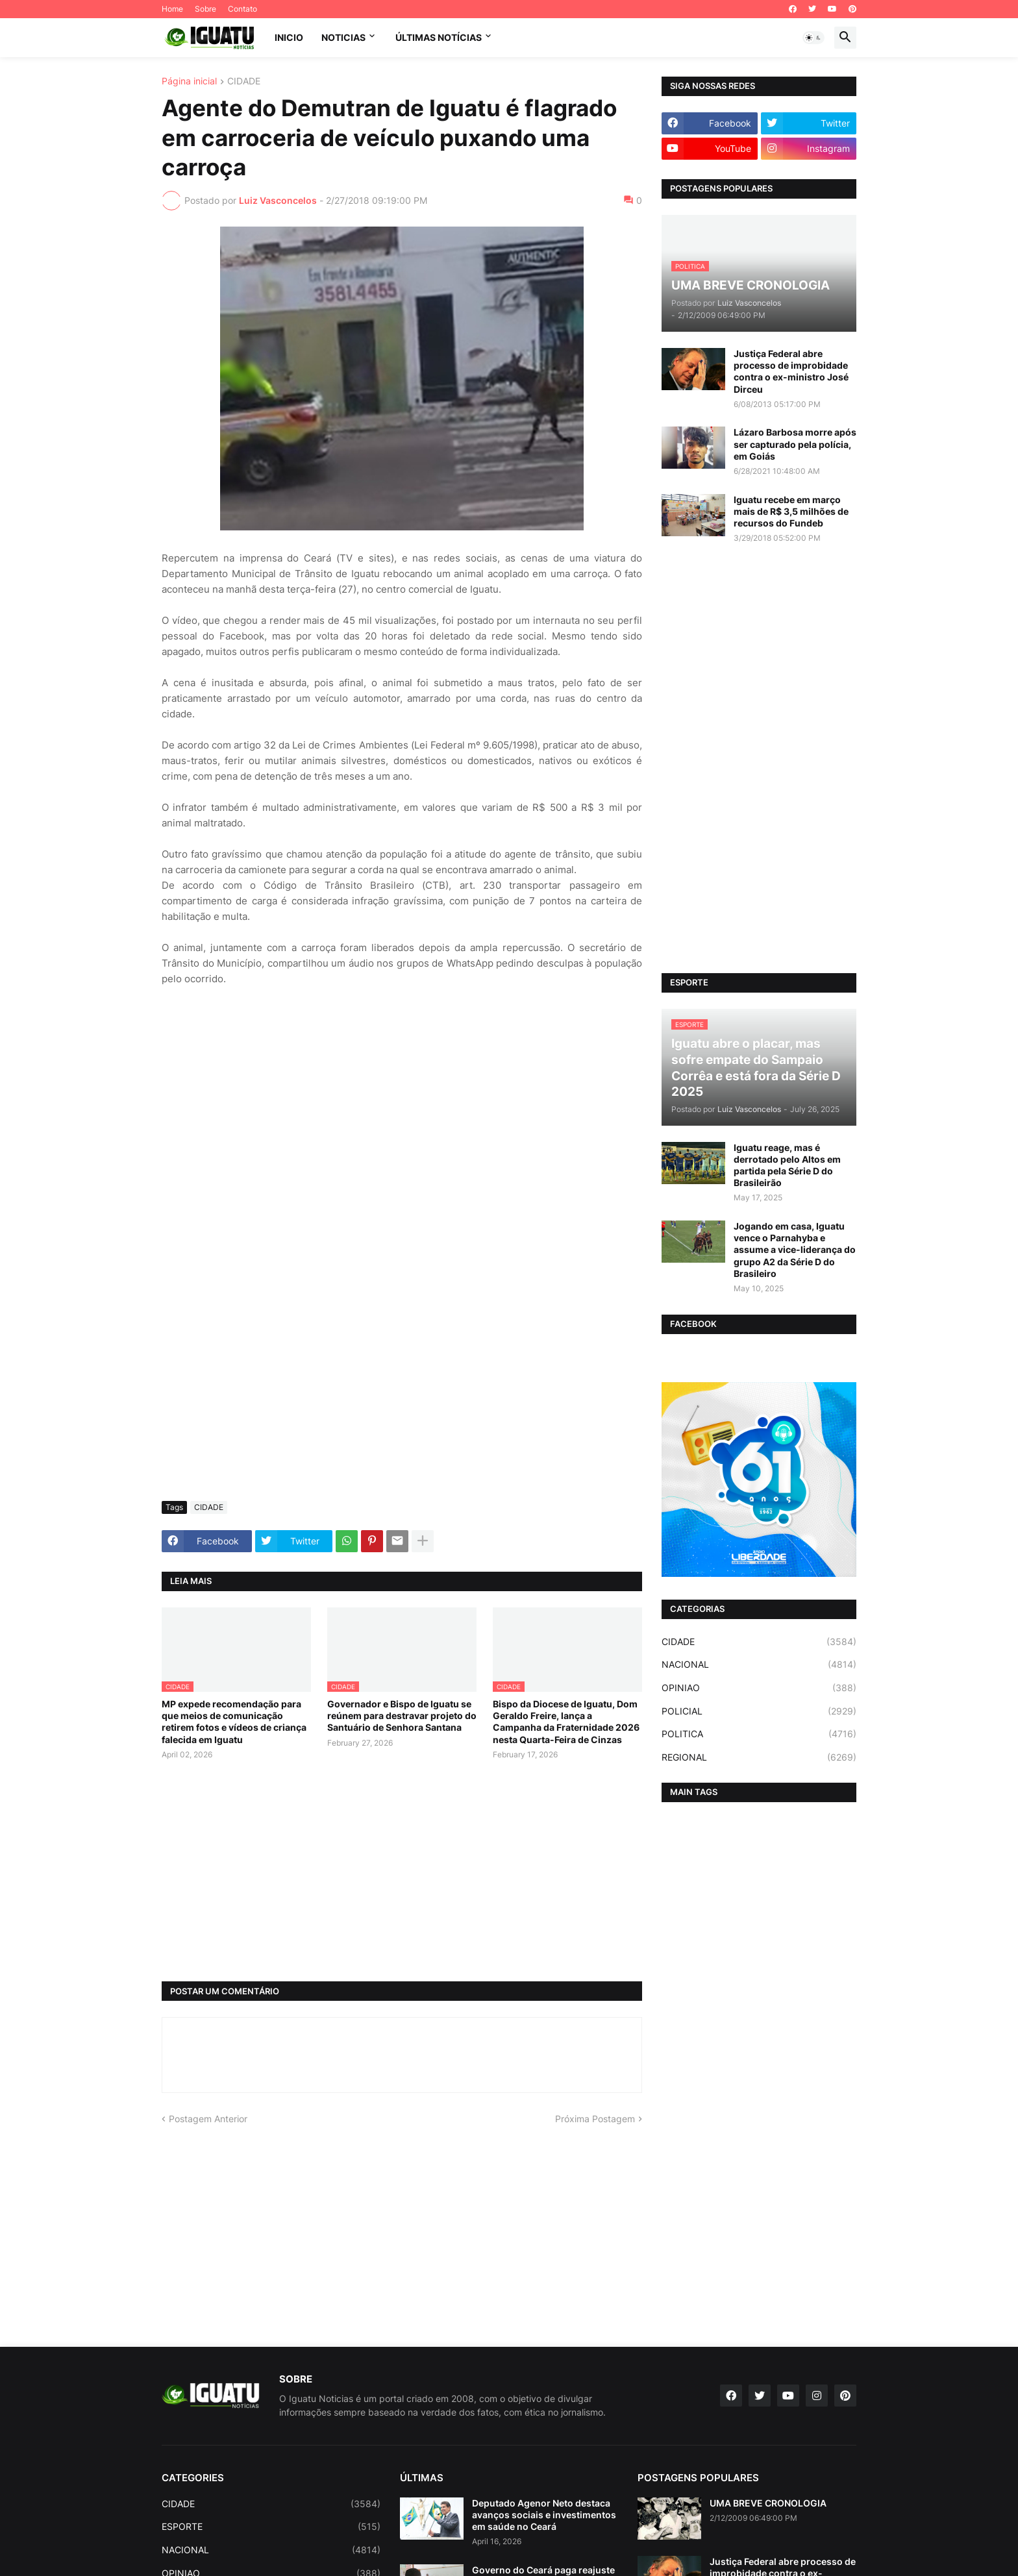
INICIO (289, 37)
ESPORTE (271, 2526)
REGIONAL (759, 1757)
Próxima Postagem (595, 2118)
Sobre (205, 9)
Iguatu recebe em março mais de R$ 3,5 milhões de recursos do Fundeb (791, 511)
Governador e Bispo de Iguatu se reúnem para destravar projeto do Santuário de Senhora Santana (402, 1715)
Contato (242, 9)
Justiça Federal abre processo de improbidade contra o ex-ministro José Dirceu (791, 371)
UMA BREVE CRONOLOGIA (768, 2502)
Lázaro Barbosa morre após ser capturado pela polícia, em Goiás (795, 444)
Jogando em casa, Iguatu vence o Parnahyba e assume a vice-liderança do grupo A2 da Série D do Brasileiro (795, 1249)
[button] (813, 37)
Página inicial (189, 81)
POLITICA (759, 1734)
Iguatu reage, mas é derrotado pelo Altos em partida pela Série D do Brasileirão (787, 1165)
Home (172, 9)
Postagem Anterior (208, 2118)
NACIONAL (759, 1664)
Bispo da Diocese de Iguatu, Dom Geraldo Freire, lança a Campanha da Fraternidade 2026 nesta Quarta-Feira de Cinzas (566, 1721)
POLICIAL (759, 1711)
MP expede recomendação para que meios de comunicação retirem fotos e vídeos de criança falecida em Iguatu (234, 1721)
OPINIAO (759, 1687)
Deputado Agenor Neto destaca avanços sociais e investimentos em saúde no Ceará (544, 2514)
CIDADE (243, 81)
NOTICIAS (343, 37)
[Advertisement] (402, 1394)
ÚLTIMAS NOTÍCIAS (438, 37)
